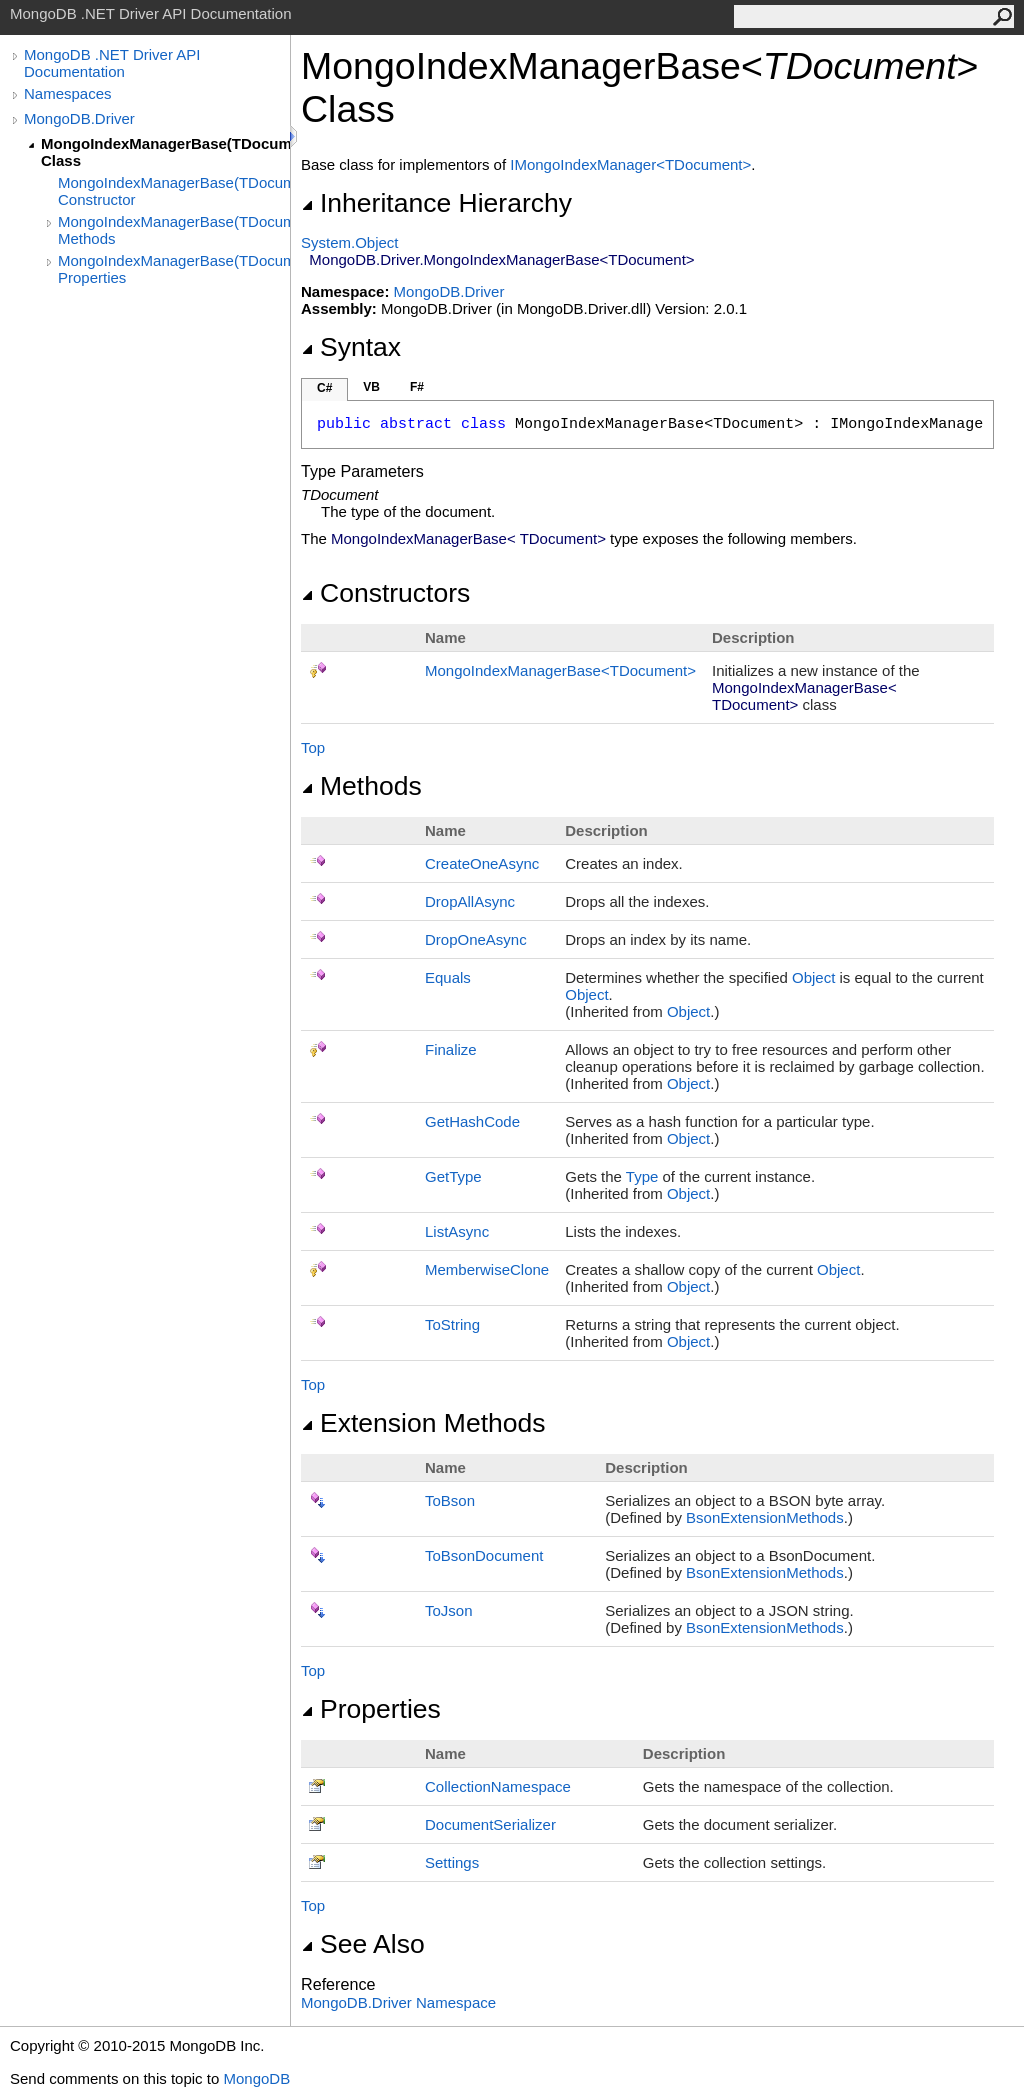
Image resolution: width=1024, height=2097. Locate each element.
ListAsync (457, 1231)
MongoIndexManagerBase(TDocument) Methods (174, 230)
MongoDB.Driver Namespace (398, 2002)
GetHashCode (472, 1121)
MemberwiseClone (487, 1269)
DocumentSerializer (490, 1824)
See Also (363, 1944)
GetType (453, 1176)
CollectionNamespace (498, 1786)
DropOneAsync (476, 939)
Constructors (385, 593)
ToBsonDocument (484, 1555)
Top (313, 747)
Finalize (451, 1049)
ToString (452, 1324)
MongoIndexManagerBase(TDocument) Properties (174, 269)
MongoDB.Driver (79, 118)
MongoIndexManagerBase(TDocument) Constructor (174, 191)
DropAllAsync (470, 901)
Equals (448, 977)
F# (417, 387)
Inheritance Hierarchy (436, 203)
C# (324, 388)
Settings (452, 1862)
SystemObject (350, 242)
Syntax (351, 347)
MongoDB (256, 2078)
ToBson (450, 1500)
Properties (371, 1709)
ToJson (449, 1610)
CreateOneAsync (482, 863)
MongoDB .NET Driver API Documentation (112, 63)
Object (813, 977)
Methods (361, 786)
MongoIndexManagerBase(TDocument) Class (165, 152)
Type (642, 1176)
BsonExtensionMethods (765, 1517)
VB (371, 387)
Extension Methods (423, 1423)
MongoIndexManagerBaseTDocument (560, 670)
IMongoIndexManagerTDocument (630, 164)
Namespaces (68, 93)
